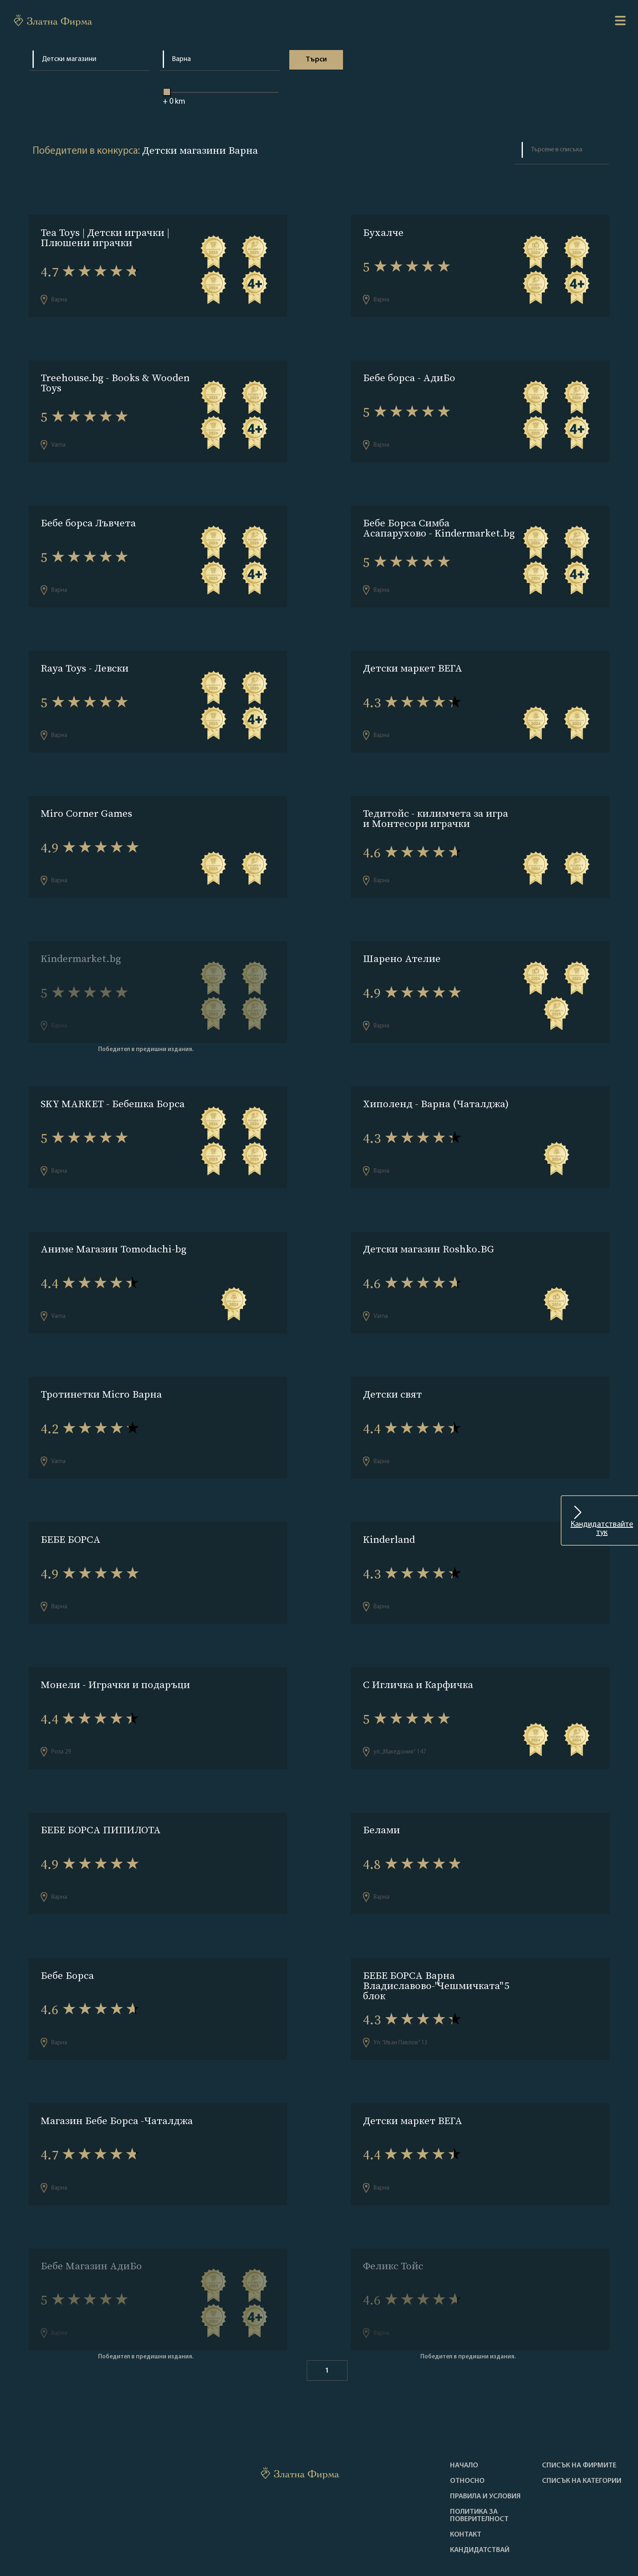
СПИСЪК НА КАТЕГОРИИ (581, 2438)
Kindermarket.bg (81, 944)
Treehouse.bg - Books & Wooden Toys (115, 380)
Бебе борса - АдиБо (409, 375)
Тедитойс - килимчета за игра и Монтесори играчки (435, 807)
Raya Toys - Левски (85, 659)
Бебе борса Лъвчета (88, 517)
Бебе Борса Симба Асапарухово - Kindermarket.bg (439, 522)
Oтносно (467, 2438)
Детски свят (392, 1371)
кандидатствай (479, 2507)
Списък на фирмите (579, 2422)
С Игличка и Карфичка (418, 1656)
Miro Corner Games (86, 802)
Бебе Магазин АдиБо (91, 2225)
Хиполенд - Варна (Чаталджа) (436, 1087)
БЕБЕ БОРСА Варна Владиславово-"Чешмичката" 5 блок (436, 1951)
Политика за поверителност (479, 2472)
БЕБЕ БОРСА (71, 1514)
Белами (381, 1798)
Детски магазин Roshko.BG (428, 1229)
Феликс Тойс (393, 2225)
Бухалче (383, 232)
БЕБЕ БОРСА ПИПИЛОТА (101, 1798)
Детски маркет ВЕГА (412, 659)
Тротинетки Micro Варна (101, 1371)
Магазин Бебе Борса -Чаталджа (117, 2083)
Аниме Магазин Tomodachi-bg (113, 1229)
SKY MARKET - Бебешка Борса (113, 1087)
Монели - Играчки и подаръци (115, 1656)
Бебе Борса (67, 1941)
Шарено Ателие (402, 944)
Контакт (465, 2491)
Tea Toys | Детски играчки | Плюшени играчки (105, 237)
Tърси (315, 59)
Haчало (464, 2422)
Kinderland (389, 1514)
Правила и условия (485, 2453)
